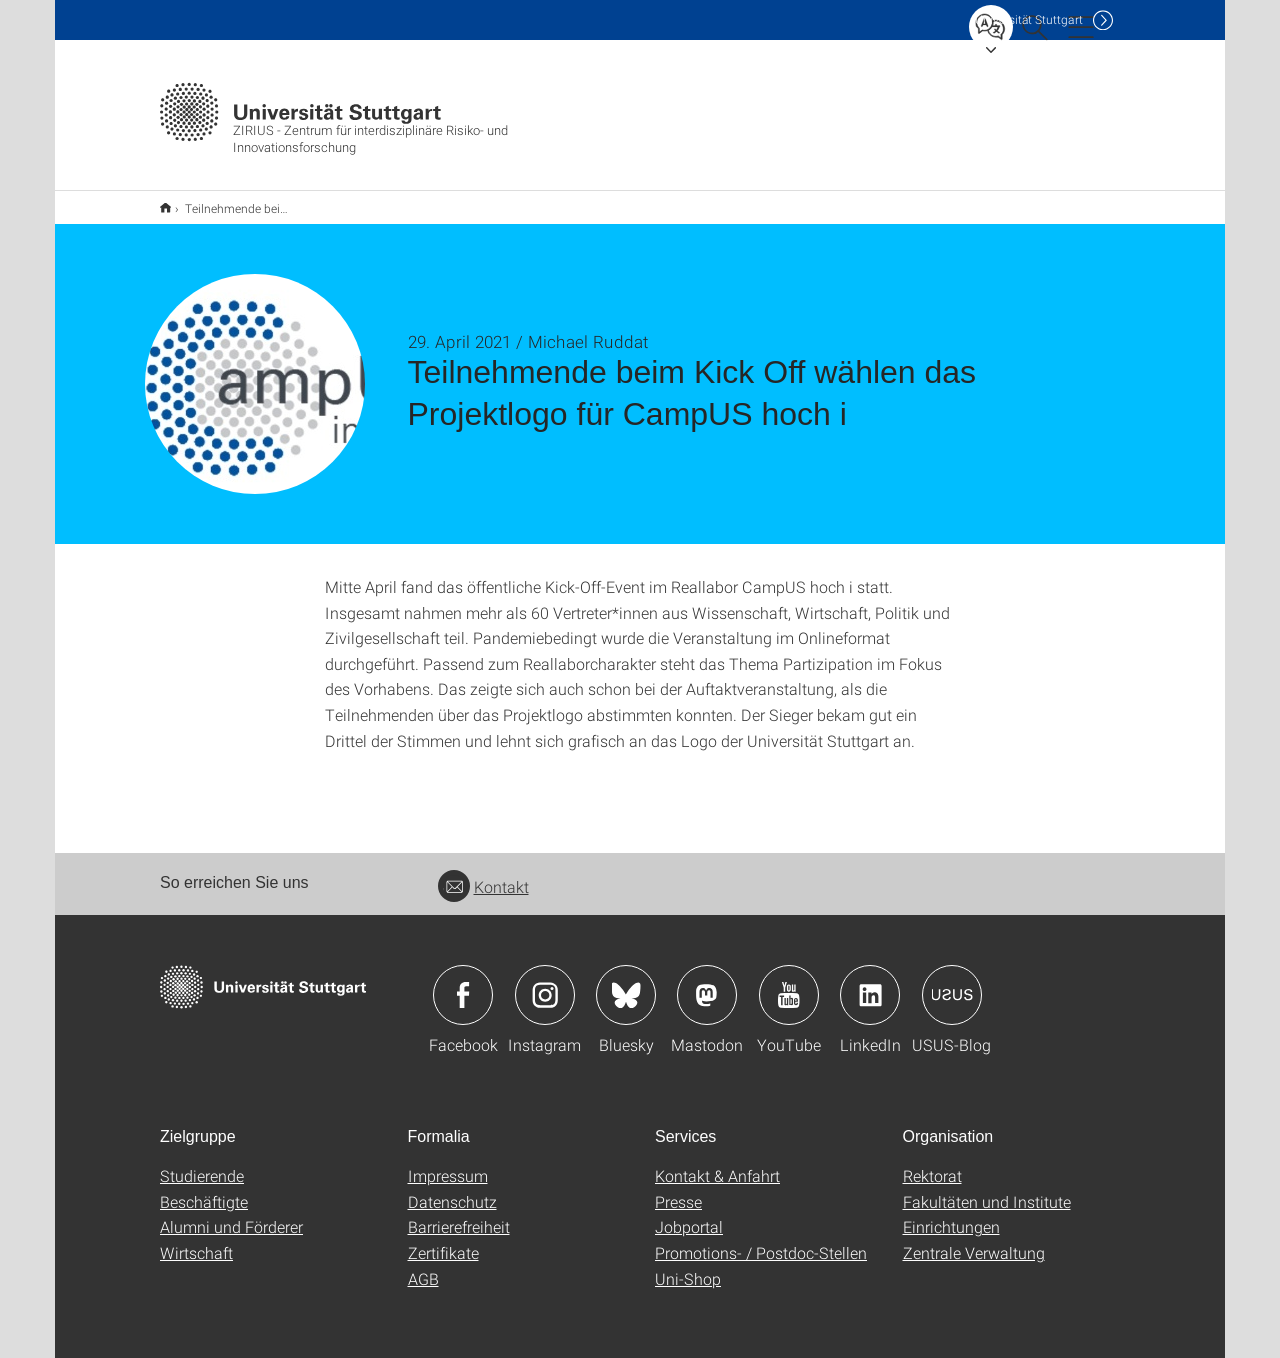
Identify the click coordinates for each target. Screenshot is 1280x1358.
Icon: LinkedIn (870, 982)
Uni (1029, 19)
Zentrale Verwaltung (974, 1239)
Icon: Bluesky (626, 982)
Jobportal (689, 1213)
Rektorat (932, 1162)
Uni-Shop (688, 1265)
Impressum (448, 1162)
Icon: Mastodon (707, 982)
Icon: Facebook (463, 982)
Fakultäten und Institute (987, 1188)
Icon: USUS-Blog (952, 982)
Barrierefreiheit (459, 1213)
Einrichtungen (951, 1213)
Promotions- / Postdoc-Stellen (761, 1239)
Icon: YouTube (789, 982)
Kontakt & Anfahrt (717, 1162)
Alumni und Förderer (231, 1213)
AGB (423, 1265)
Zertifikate (443, 1239)
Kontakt (483, 873)
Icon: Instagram (545, 982)
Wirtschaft (196, 1239)
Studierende (202, 1162)
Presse (678, 1188)
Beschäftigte (204, 1188)
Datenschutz (452, 1188)
